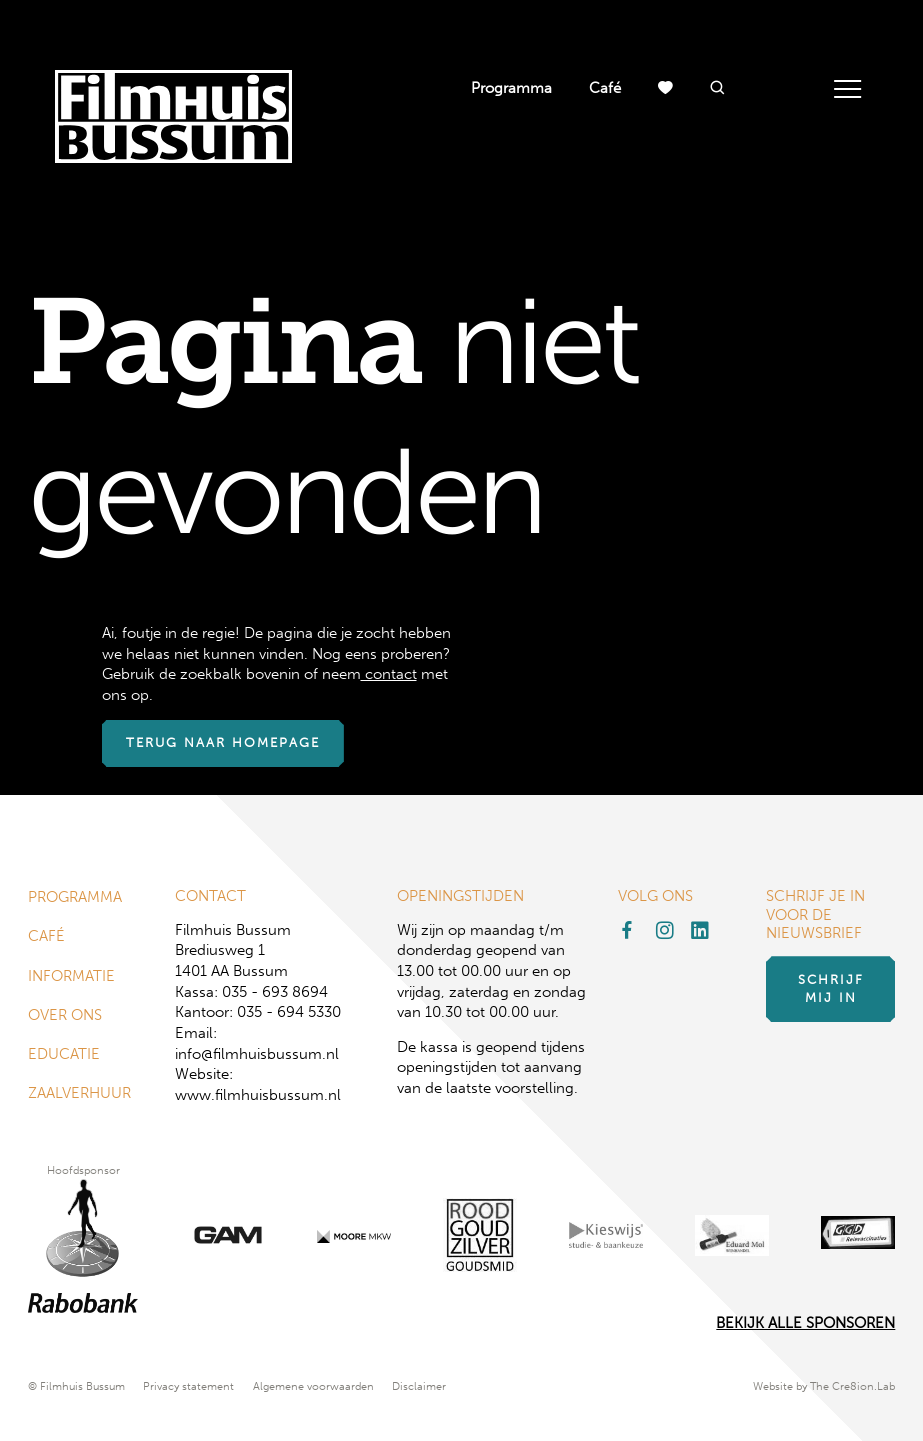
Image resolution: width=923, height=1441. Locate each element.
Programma (511, 88)
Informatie (71, 976)
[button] (718, 89)
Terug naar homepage (223, 742)
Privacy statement (188, 1386)
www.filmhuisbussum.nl (258, 1095)
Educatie (64, 1054)
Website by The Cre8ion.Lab (824, 1386)
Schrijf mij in (831, 988)
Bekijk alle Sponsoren (805, 1323)
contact (389, 674)
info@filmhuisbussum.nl (257, 1054)
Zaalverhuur (79, 1093)
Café (605, 88)
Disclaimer (419, 1386)
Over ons (65, 1015)
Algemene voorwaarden (313, 1386)
